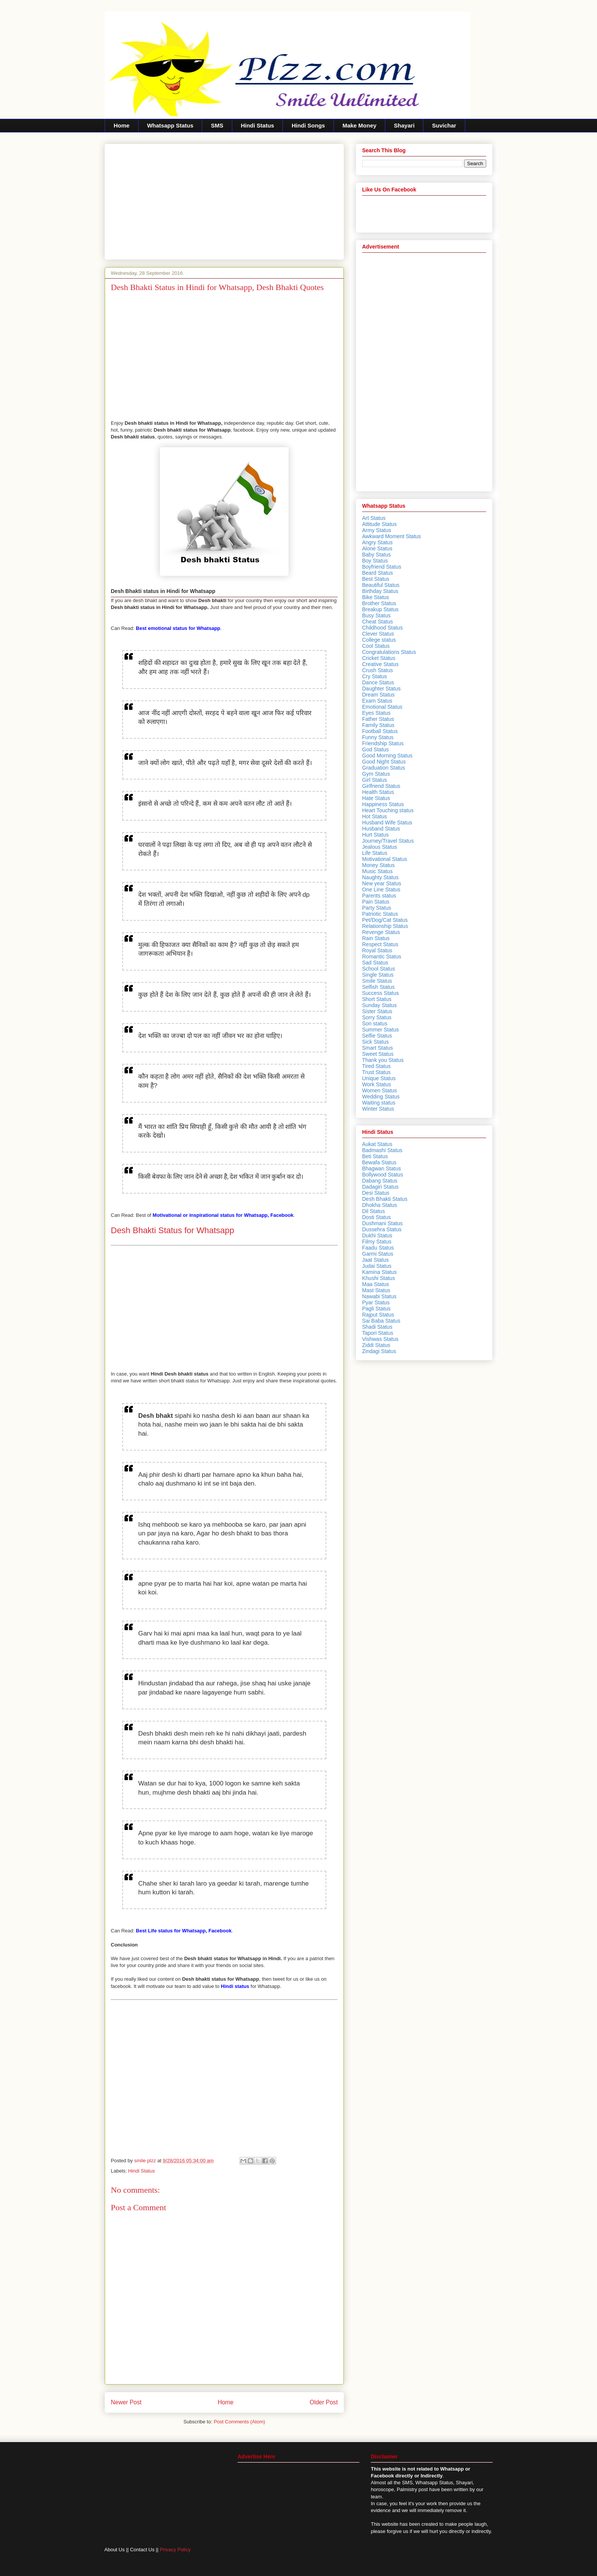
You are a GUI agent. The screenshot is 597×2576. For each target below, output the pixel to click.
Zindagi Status (379, 1351)
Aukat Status (377, 1144)
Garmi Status (377, 1254)
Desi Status (375, 1193)
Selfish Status (378, 987)
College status (379, 640)
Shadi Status (377, 1327)
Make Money (359, 125)
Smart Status (377, 1048)
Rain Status (375, 938)
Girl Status (374, 780)
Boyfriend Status (381, 567)
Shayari (404, 125)
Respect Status (380, 944)
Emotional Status (382, 707)
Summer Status (380, 1030)
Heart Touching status (387, 810)
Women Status (379, 1090)
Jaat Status (375, 1260)
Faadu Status (378, 1248)
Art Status (373, 518)
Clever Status (378, 634)
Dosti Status (376, 1217)
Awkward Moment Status (391, 536)
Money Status (378, 865)
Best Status (375, 579)
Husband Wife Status (387, 822)
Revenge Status (381, 932)
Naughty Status (380, 877)
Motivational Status (384, 859)
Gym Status (376, 774)
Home (122, 125)
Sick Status (375, 1042)
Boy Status (375, 561)
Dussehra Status (382, 1229)
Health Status (378, 792)
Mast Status (376, 1290)
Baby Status (376, 555)
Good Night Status (383, 762)
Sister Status (377, 1011)
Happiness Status (383, 804)
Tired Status (376, 1066)
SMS (217, 125)
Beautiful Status (380, 585)
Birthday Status (380, 591)
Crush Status (377, 670)
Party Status (376, 908)
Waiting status (378, 1103)
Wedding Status (381, 1097)
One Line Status (381, 889)
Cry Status (374, 676)
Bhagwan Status (381, 1168)
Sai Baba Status (381, 1321)
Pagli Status (376, 1309)
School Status (378, 969)
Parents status (379, 896)
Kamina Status (379, 1272)
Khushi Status (378, 1278)
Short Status (376, 999)
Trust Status (376, 1072)
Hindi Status (257, 125)
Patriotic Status (380, 914)
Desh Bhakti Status (384, 1199)
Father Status (378, 719)
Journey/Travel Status (388, 841)
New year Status (381, 883)
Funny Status (378, 737)
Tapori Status (377, 1333)
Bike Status (375, 597)
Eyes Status (376, 713)
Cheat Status (377, 621)
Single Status (378, 975)
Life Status (374, 853)
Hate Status (376, 798)
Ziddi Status (376, 1345)
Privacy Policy (175, 2549)
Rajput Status (378, 1315)
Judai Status (376, 1266)
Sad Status (375, 963)
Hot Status (374, 816)
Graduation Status (383, 768)
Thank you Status (383, 1060)
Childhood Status (382, 628)
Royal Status (377, 950)
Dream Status (378, 695)
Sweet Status (378, 1054)
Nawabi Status (379, 1296)
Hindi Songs (308, 125)
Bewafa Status (379, 1162)
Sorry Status (376, 1017)
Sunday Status (379, 1005)
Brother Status (379, 603)
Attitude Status (379, 524)
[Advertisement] (224, 200)
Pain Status (375, 902)
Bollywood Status (382, 1175)
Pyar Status (375, 1302)
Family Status (378, 725)
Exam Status (377, 701)
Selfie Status (377, 1036)
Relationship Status (385, 926)
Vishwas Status (380, 1339)
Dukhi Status (377, 1235)
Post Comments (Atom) (239, 2422)
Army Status (376, 530)
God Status (375, 749)
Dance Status (378, 682)
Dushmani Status (382, 1223)
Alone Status (377, 548)
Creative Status (380, 664)
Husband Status (381, 829)
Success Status (380, 993)
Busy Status (376, 615)
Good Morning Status (387, 755)
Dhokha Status (379, 1205)
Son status (374, 1023)
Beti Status (375, 1156)
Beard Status (377, 573)
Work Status (376, 1084)
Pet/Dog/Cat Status (385, 920)
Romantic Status (381, 956)
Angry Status (377, 542)
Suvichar (444, 125)
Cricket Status (378, 658)
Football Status (379, 731)
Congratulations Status (389, 652)
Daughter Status (381, 688)
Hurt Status (375, 835)
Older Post (324, 2402)
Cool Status (375, 646)
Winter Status (378, 1109)
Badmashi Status (382, 1150)
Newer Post (126, 2402)
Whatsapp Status (170, 125)
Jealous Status (379, 847)
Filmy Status (376, 1242)
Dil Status (373, 1211)
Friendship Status (383, 743)
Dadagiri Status (380, 1187)
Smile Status (377, 981)
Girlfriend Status (381, 786)
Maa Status (375, 1284)
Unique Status (379, 1078)
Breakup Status (380, 609)
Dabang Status (379, 1181)
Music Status (377, 871)
